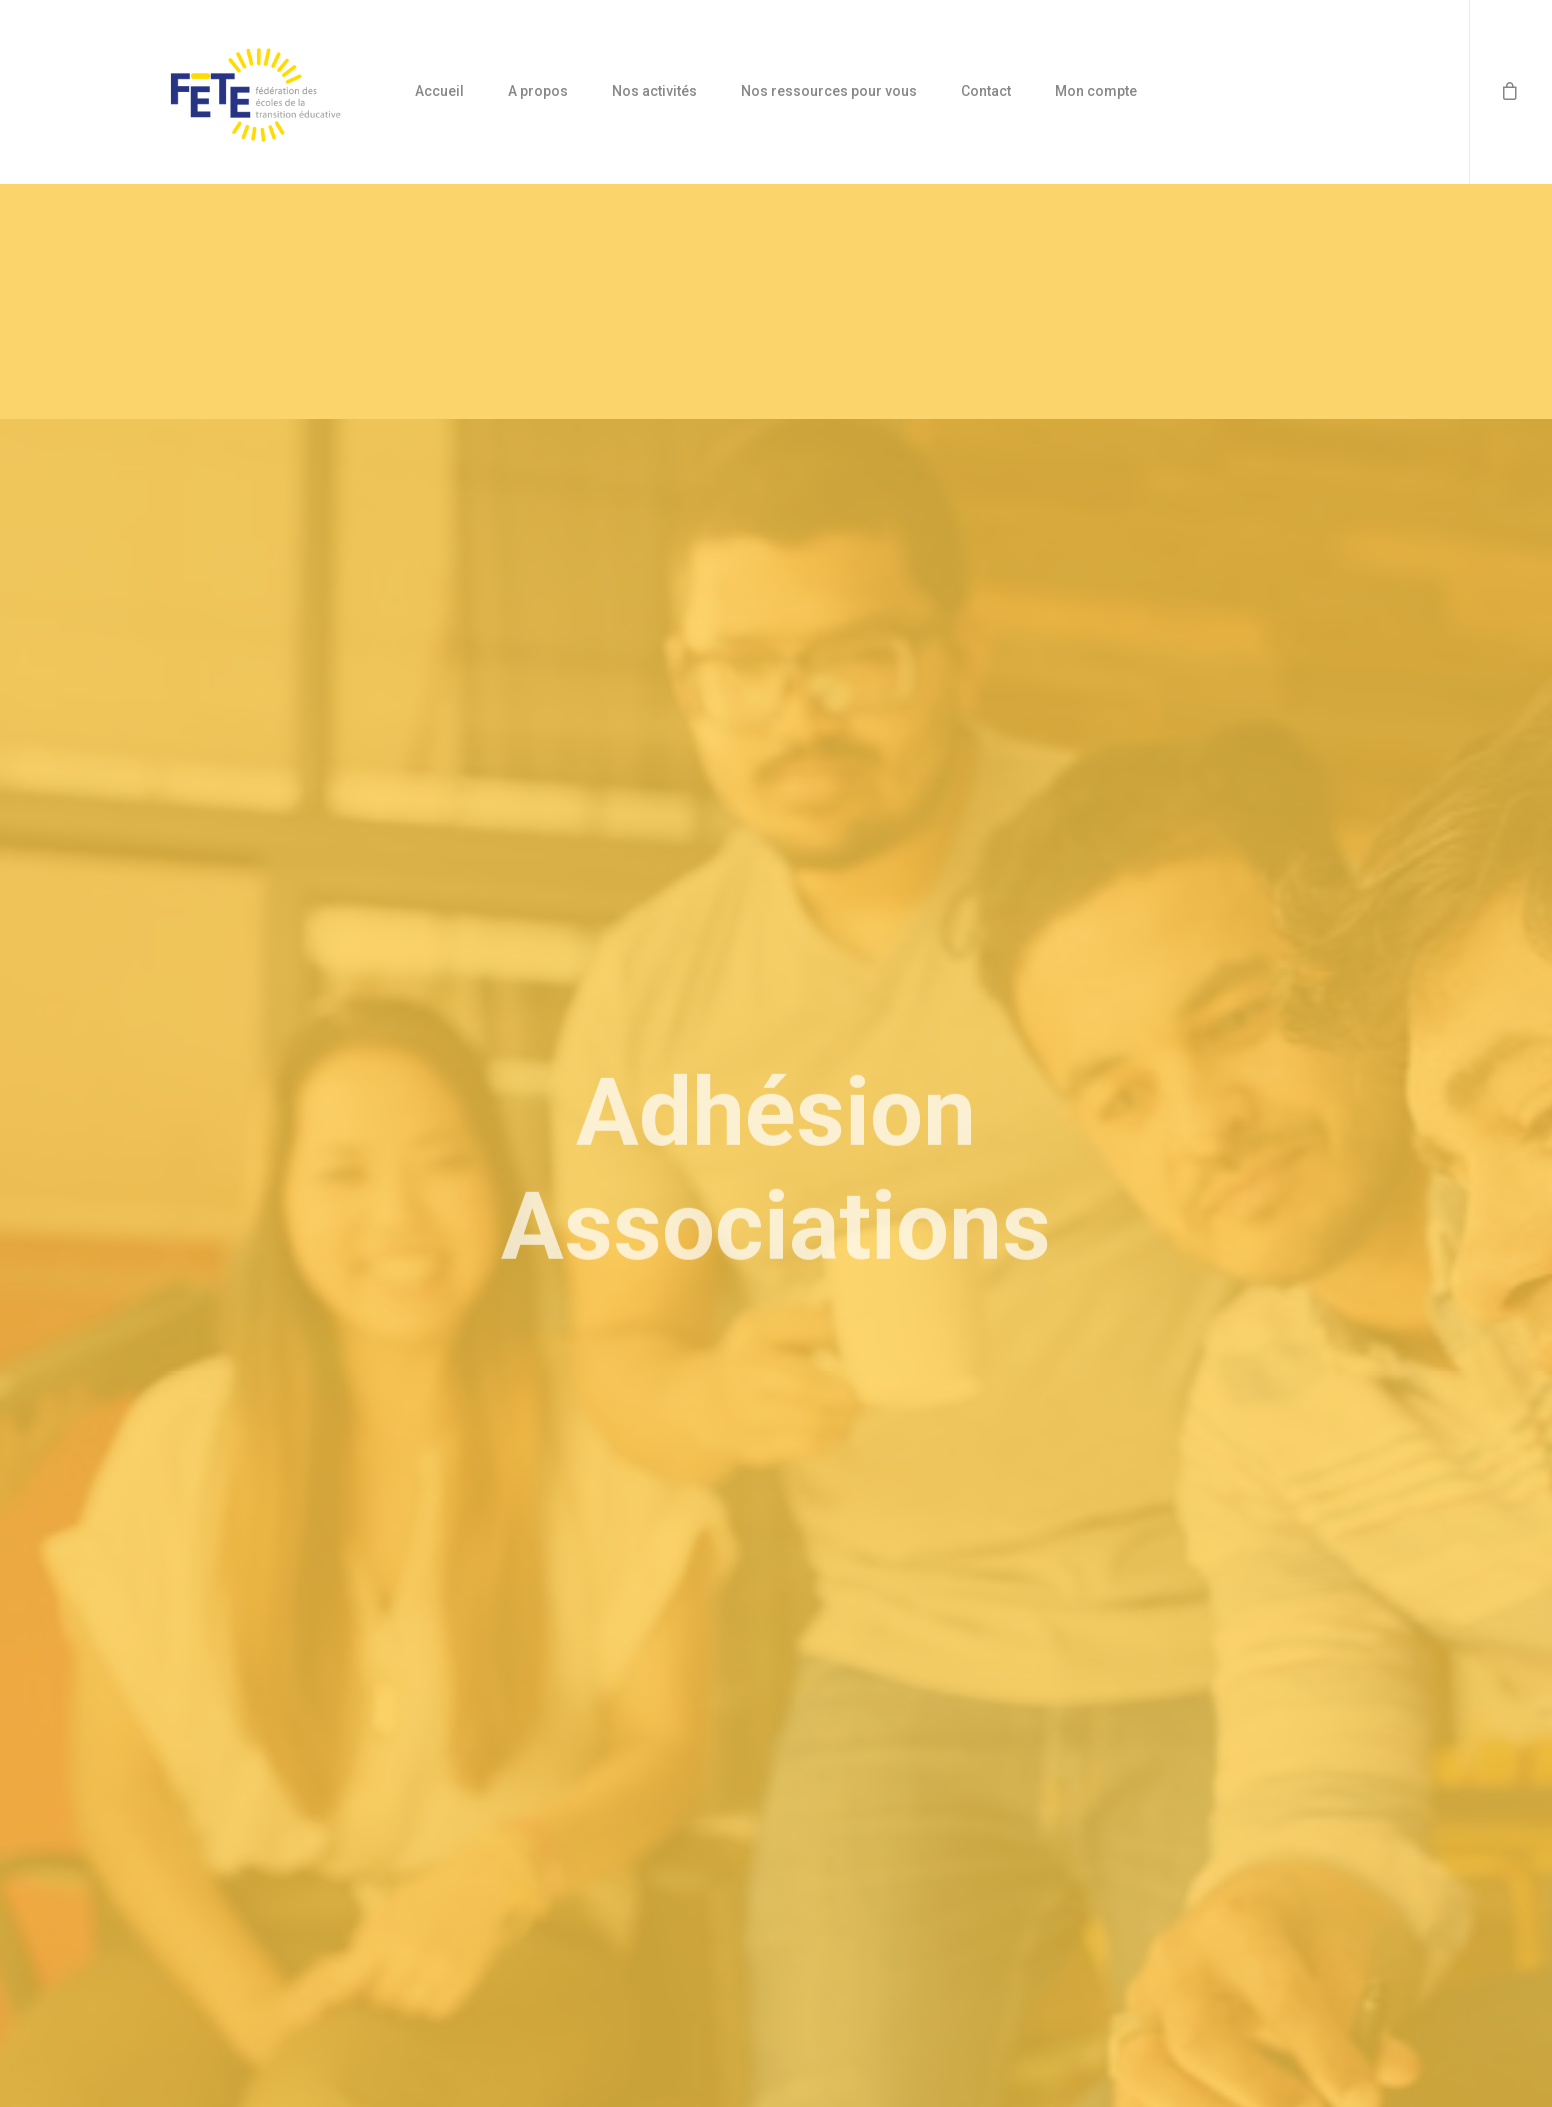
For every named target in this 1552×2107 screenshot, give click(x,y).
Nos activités (654, 91)
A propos (538, 91)
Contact (986, 91)
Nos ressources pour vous (829, 91)
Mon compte (1096, 91)
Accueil (439, 91)
